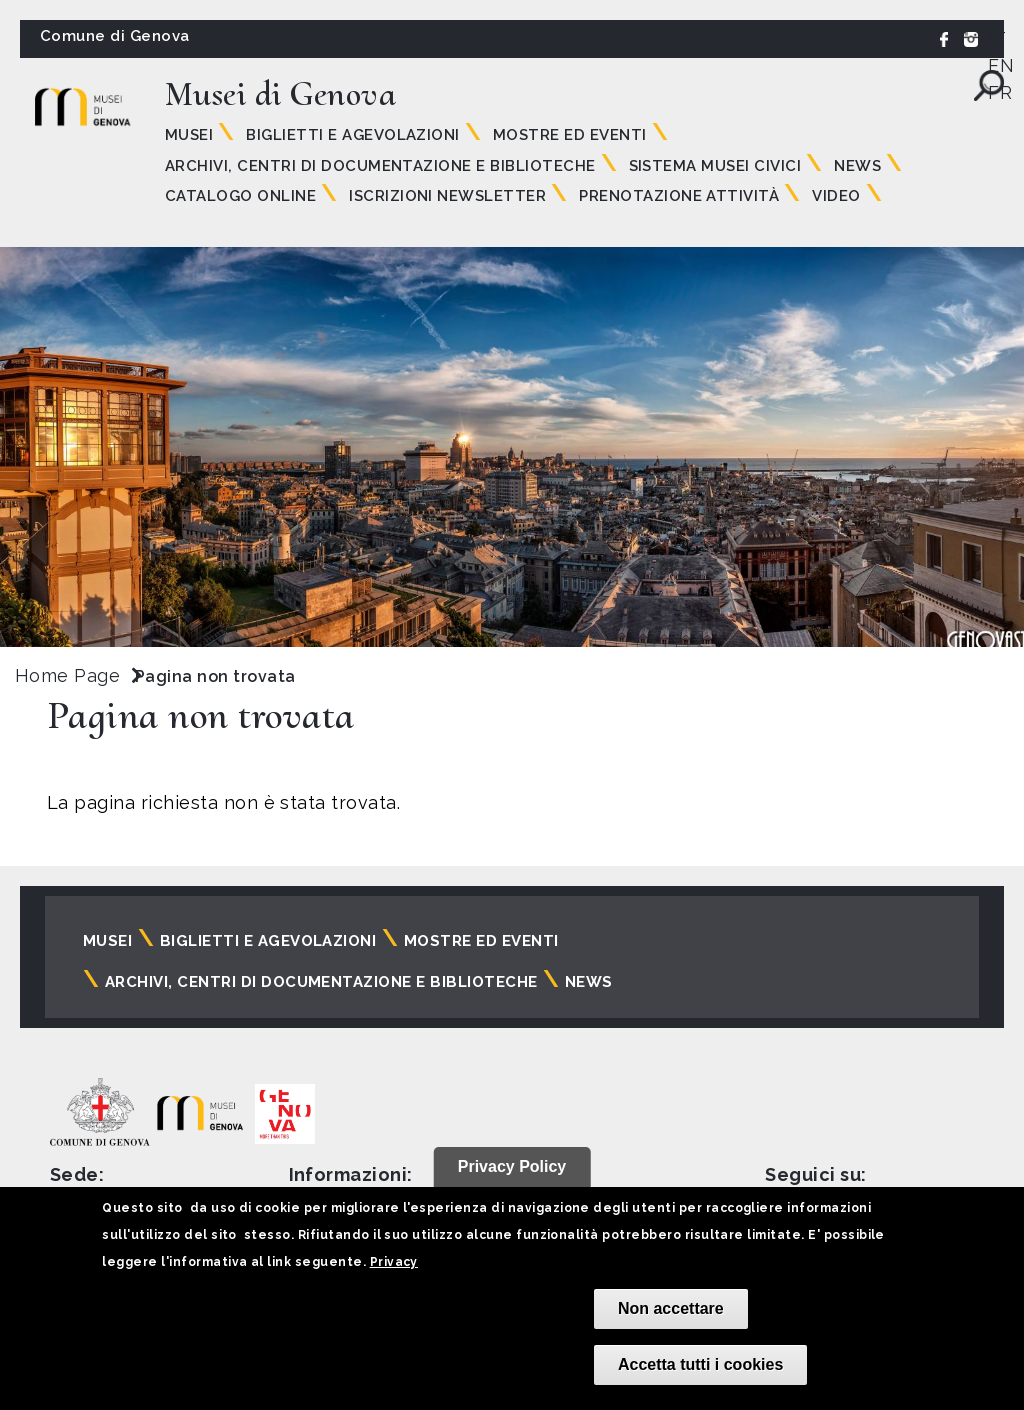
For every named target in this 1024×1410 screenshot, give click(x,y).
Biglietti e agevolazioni (353, 135)
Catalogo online (240, 196)
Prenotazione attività (679, 196)
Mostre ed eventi (570, 135)
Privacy (394, 1262)
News (857, 166)
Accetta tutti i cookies (700, 1364)
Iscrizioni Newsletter (447, 196)
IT (997, 38)
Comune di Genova (115, 36)
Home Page (67, 675)
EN (1001, 65)
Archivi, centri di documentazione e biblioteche (380, 166)
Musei (189, 135)
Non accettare (671, 1308)
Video (836, 196)
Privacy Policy (512, 1166)
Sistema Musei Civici (715, 166)
